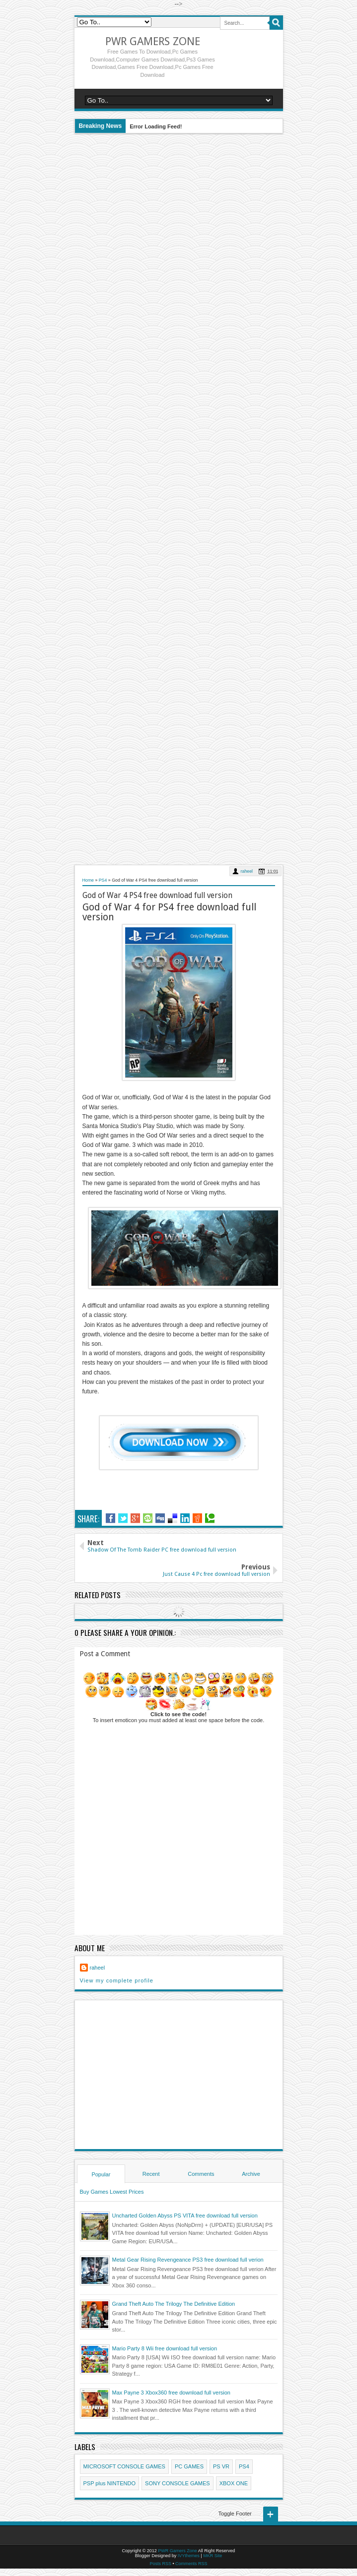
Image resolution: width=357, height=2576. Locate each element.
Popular (100, 2174)
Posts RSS (160, 2563)
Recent (151, 2174)
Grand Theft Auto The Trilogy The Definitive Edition (173, 2304)
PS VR (221, 2466)
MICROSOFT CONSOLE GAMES (124, 2466)
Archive (251, 2174)
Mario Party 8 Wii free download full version (164, 2348)
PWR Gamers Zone (152, 41)
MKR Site (212, 2555)
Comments (201, 2174)
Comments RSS (191, 2563)
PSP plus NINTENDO (109, 2483)
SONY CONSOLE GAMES (177, 2483)
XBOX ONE (233, 2483)
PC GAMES (189, 2466)
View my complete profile (116, 1980)
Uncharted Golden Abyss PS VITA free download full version (185, 2215)
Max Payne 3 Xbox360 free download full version (171, 2393)
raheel (247, 871)
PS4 (244, 2466)
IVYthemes (189, 2555)
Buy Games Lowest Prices (112, 2192)
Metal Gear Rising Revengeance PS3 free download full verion (188, 2260)
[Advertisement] (178, 499)
